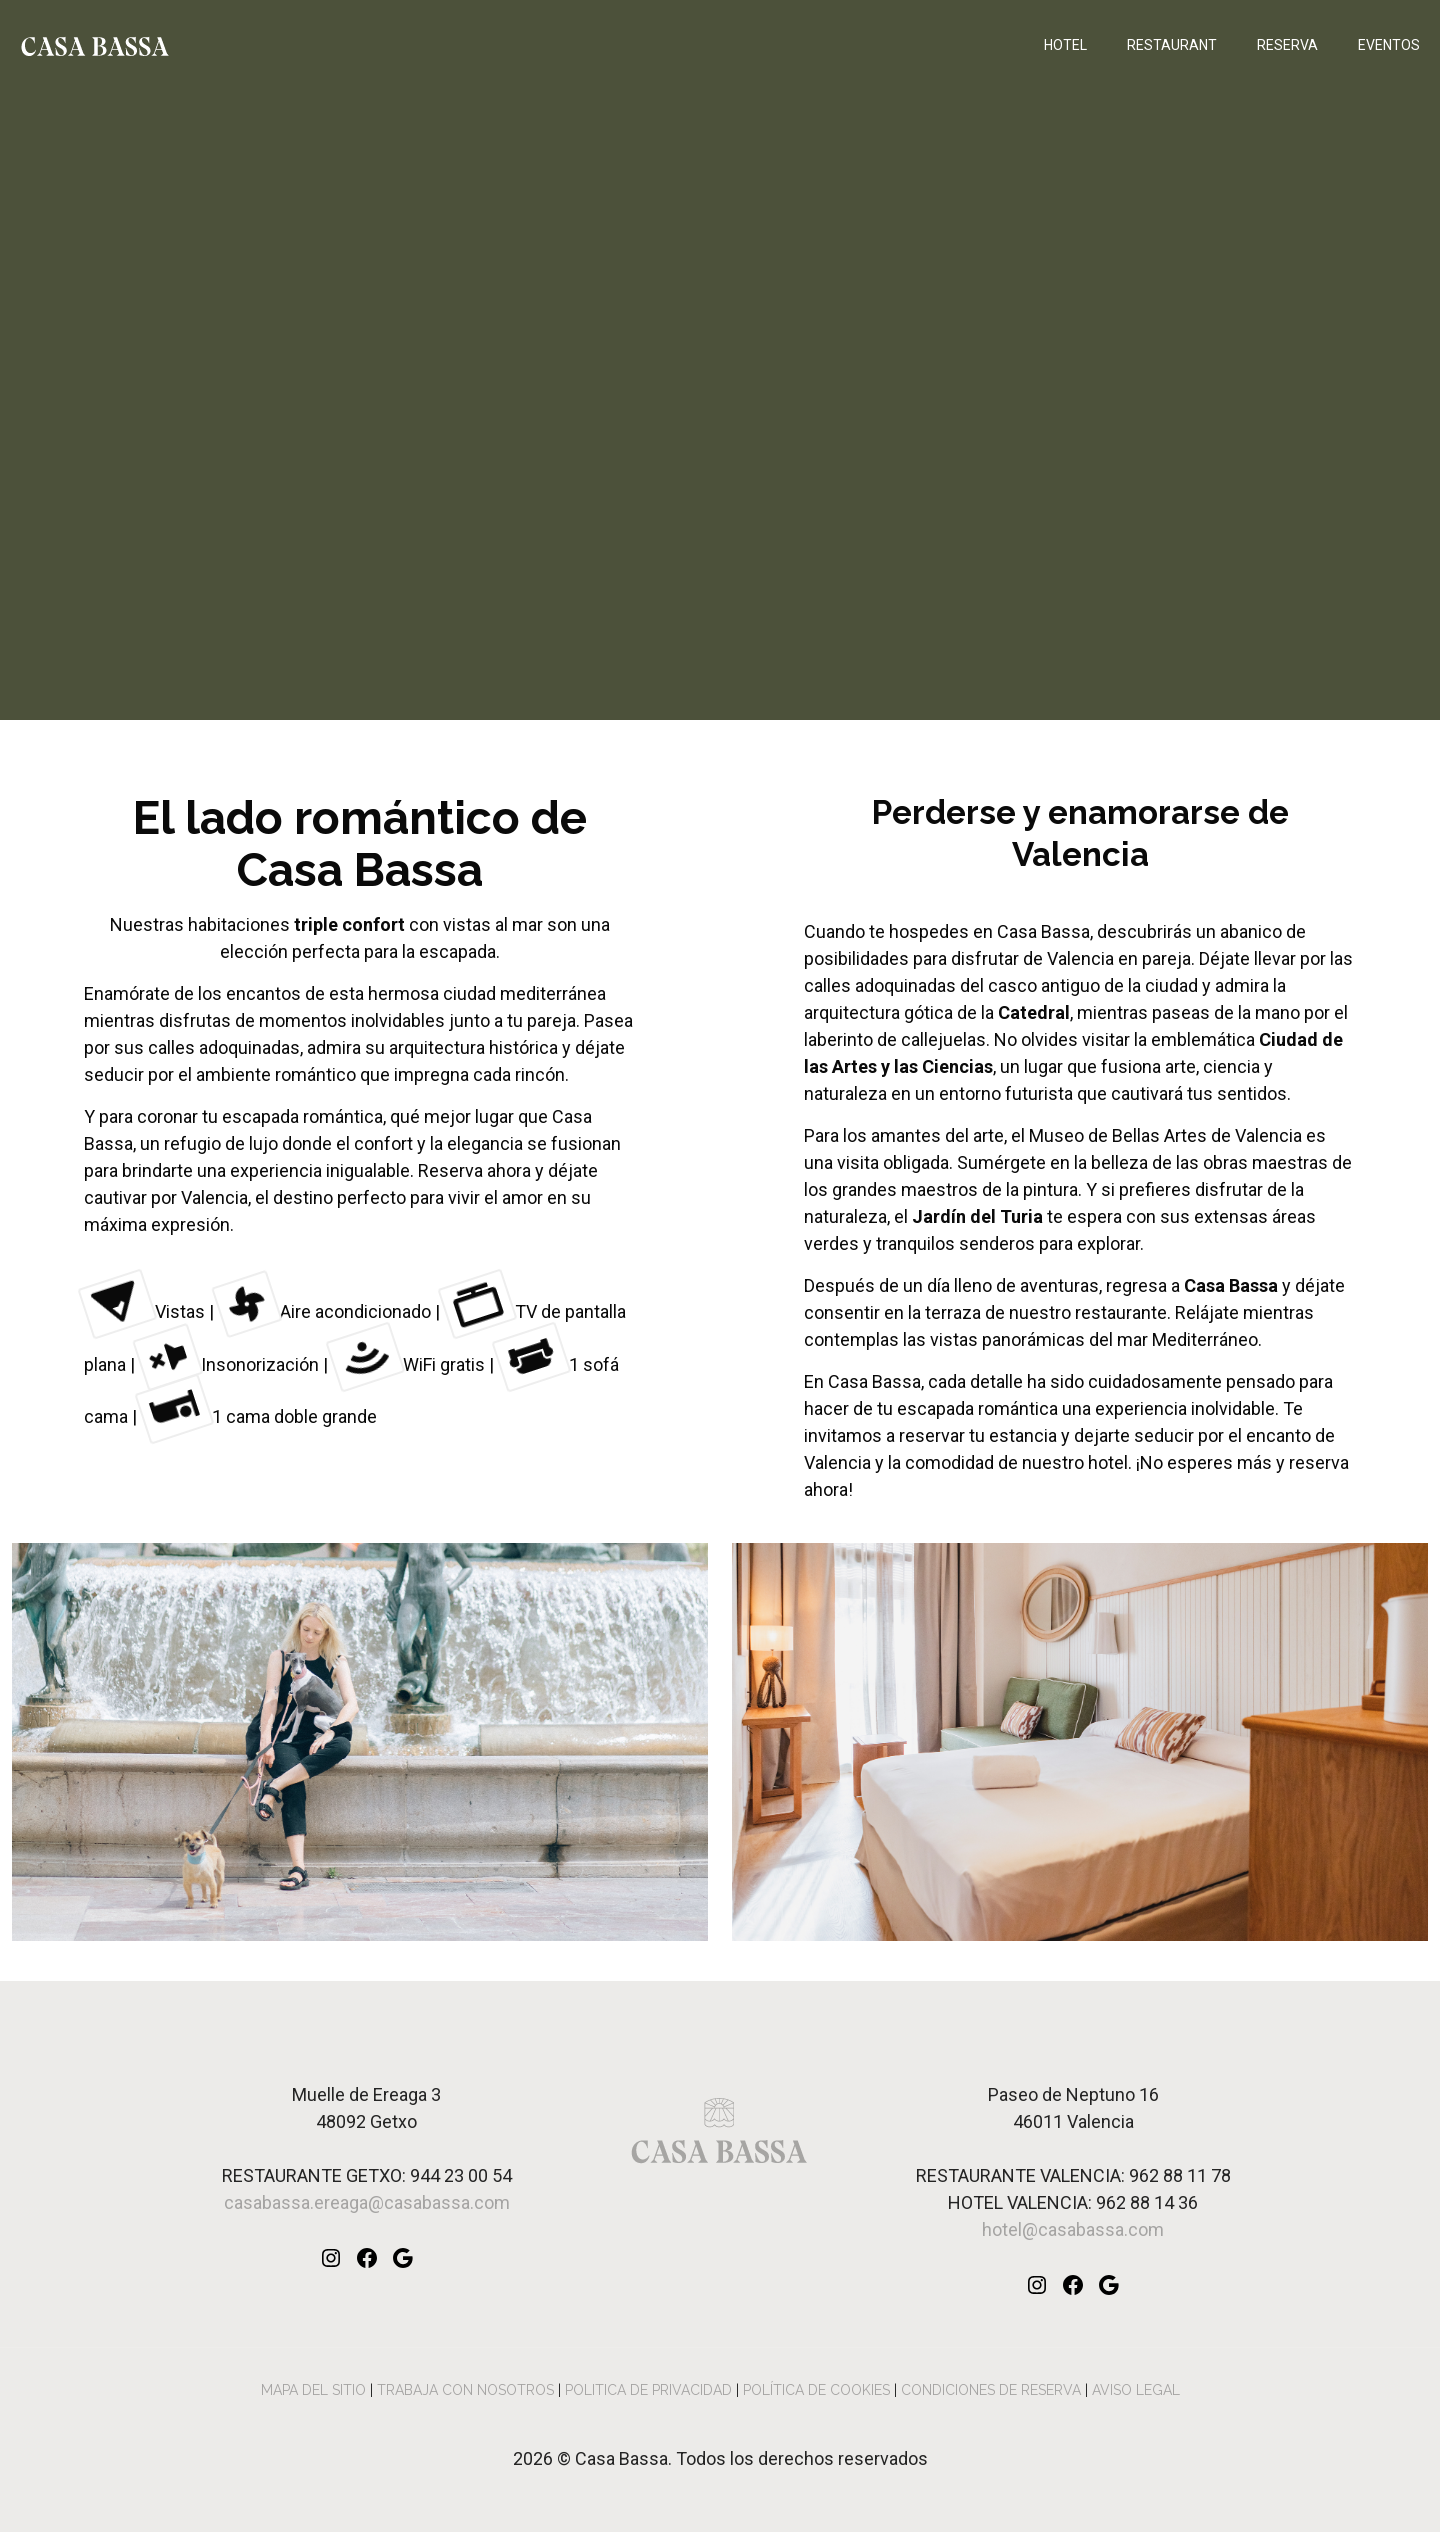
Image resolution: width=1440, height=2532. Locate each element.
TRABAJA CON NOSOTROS (465, 2390)
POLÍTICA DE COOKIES (816, 2390)
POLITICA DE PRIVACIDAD (648, 2390)
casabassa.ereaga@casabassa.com (367, 2202)
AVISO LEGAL (1136, 2390)
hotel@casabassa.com (1073, 2229)
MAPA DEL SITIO (313, 2390)
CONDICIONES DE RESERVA (991, 2390)
